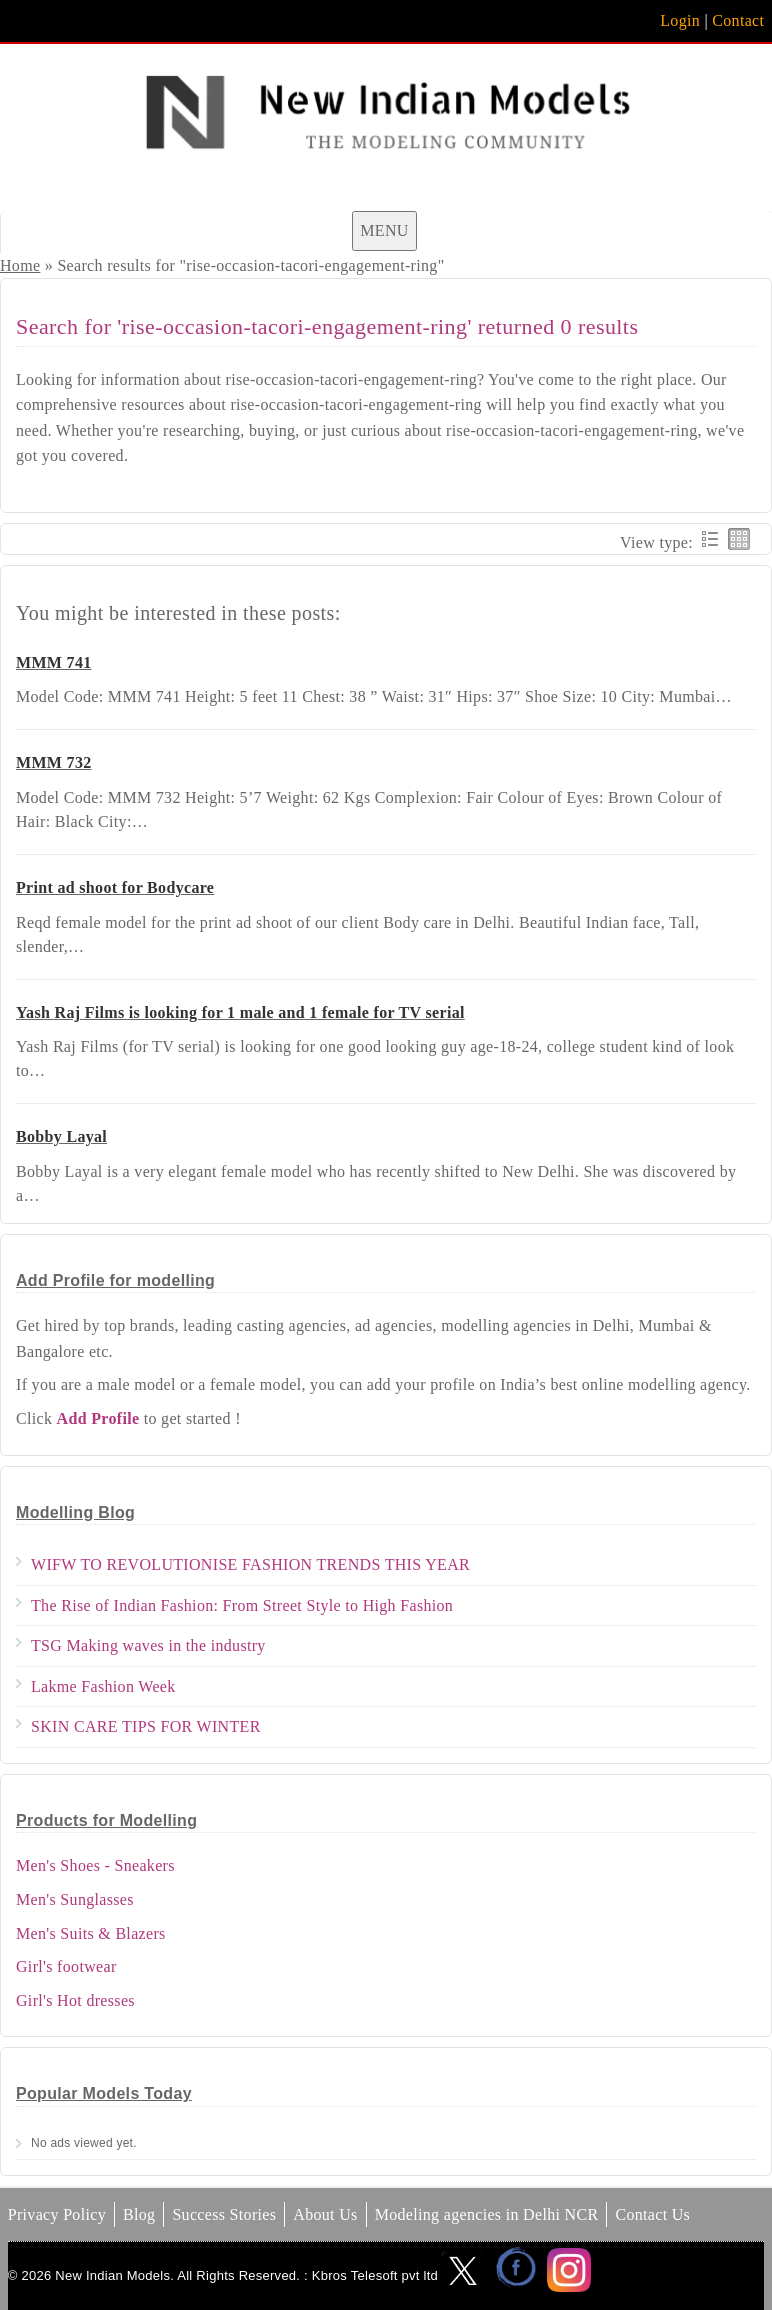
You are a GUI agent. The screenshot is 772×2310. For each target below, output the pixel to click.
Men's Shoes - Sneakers (95, 1865)
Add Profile (98, 1418)
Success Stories (224, 2214)
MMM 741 (54, 662)
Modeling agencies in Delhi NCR (487, 2214)
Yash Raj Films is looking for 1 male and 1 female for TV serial (240, 1012)
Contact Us (652, 2214)
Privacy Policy (57, 2214)
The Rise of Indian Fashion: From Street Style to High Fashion (242, 1605)
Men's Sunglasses (75, 1899)
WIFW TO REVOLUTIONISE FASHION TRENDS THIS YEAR (250, 1564)
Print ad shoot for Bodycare (115, 887)
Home (20, 265)
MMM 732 (54, 762)
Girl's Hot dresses (75, 2000)
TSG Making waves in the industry (148, 1645)
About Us (325, 2214)
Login (680, 20)
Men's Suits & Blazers (91, 1933)
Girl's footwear (66, 1966)
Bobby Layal (61, 1136)
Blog (139, 2214)
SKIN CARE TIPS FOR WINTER (146, 1726)
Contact (738, 20)
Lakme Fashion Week (103, 1686)
